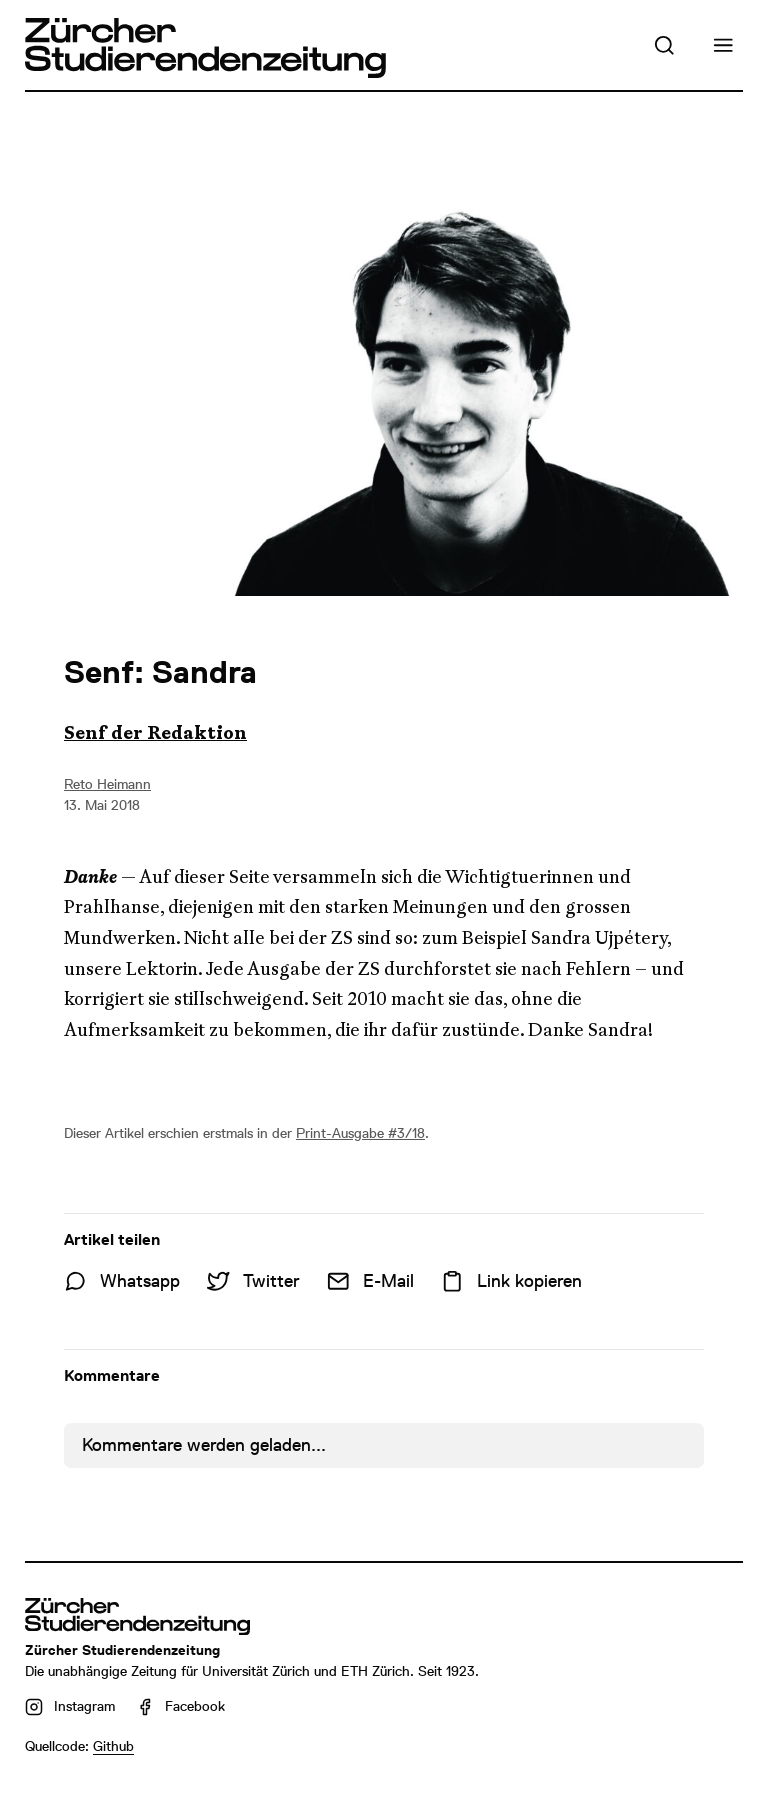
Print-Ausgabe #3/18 (360, 1133)
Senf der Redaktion (155, 733)
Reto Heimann (107, 784)
